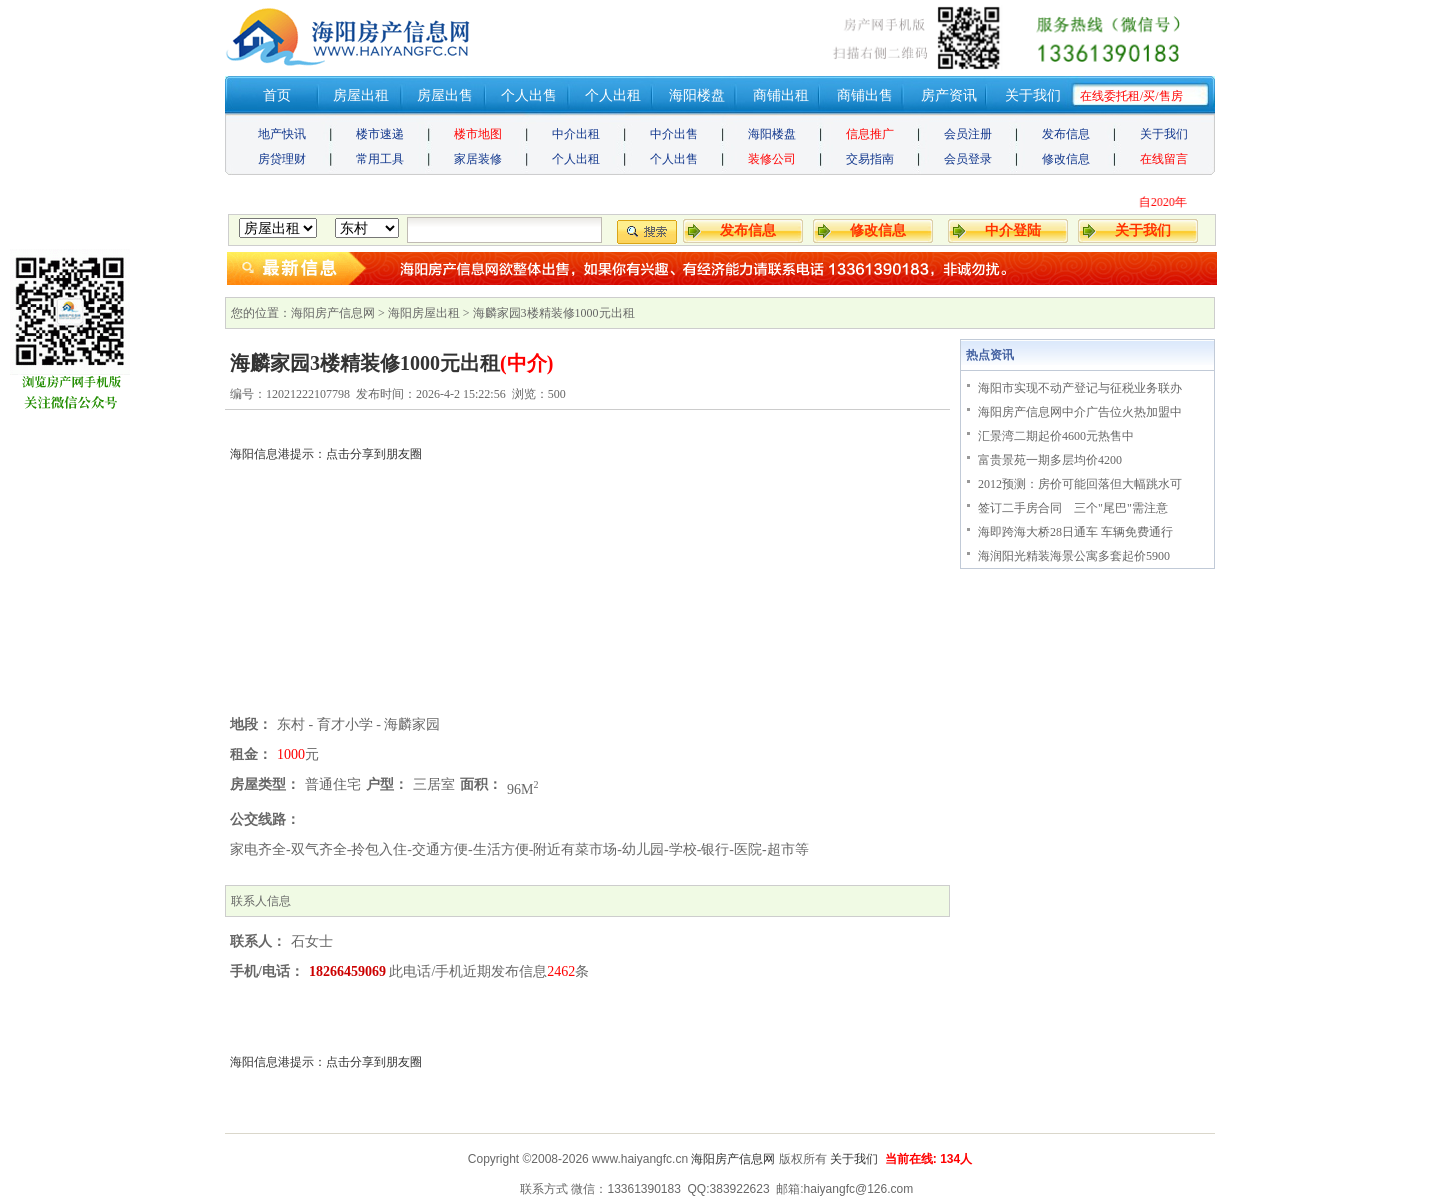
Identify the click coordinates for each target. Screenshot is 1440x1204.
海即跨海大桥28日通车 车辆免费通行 (1075, 532)
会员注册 (968, 134)
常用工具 (380, 159)
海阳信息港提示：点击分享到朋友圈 (326, 1062)
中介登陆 (1013, 230)
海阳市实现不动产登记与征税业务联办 (1080, 388)
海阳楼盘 (697, 95)
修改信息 (1066, 159)
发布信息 (1066, 134)
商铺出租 (781, 95)
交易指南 (870, 159)
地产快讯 (282, 134)
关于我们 (1033, 95)
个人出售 (529, 95)
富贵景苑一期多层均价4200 (1050, 460)
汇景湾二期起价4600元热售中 (1056, 436)
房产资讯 (949, 95)
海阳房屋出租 (424, 313)
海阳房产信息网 (333, 313)
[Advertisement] (587, 570)
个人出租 (613, 95)
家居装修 (478, 159)
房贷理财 (282, 159)
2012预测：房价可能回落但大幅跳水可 (1080, 484)
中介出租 (576, 134)
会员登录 (968, 159)
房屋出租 (361, 95)
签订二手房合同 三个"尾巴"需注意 (1073, 508)
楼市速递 (380, 134)
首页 (277, 95)
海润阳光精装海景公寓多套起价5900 (1074, 556)
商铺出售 (865, 95)
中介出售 (674, 134)
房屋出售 (445, 95)
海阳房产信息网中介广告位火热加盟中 (1080, 412)
